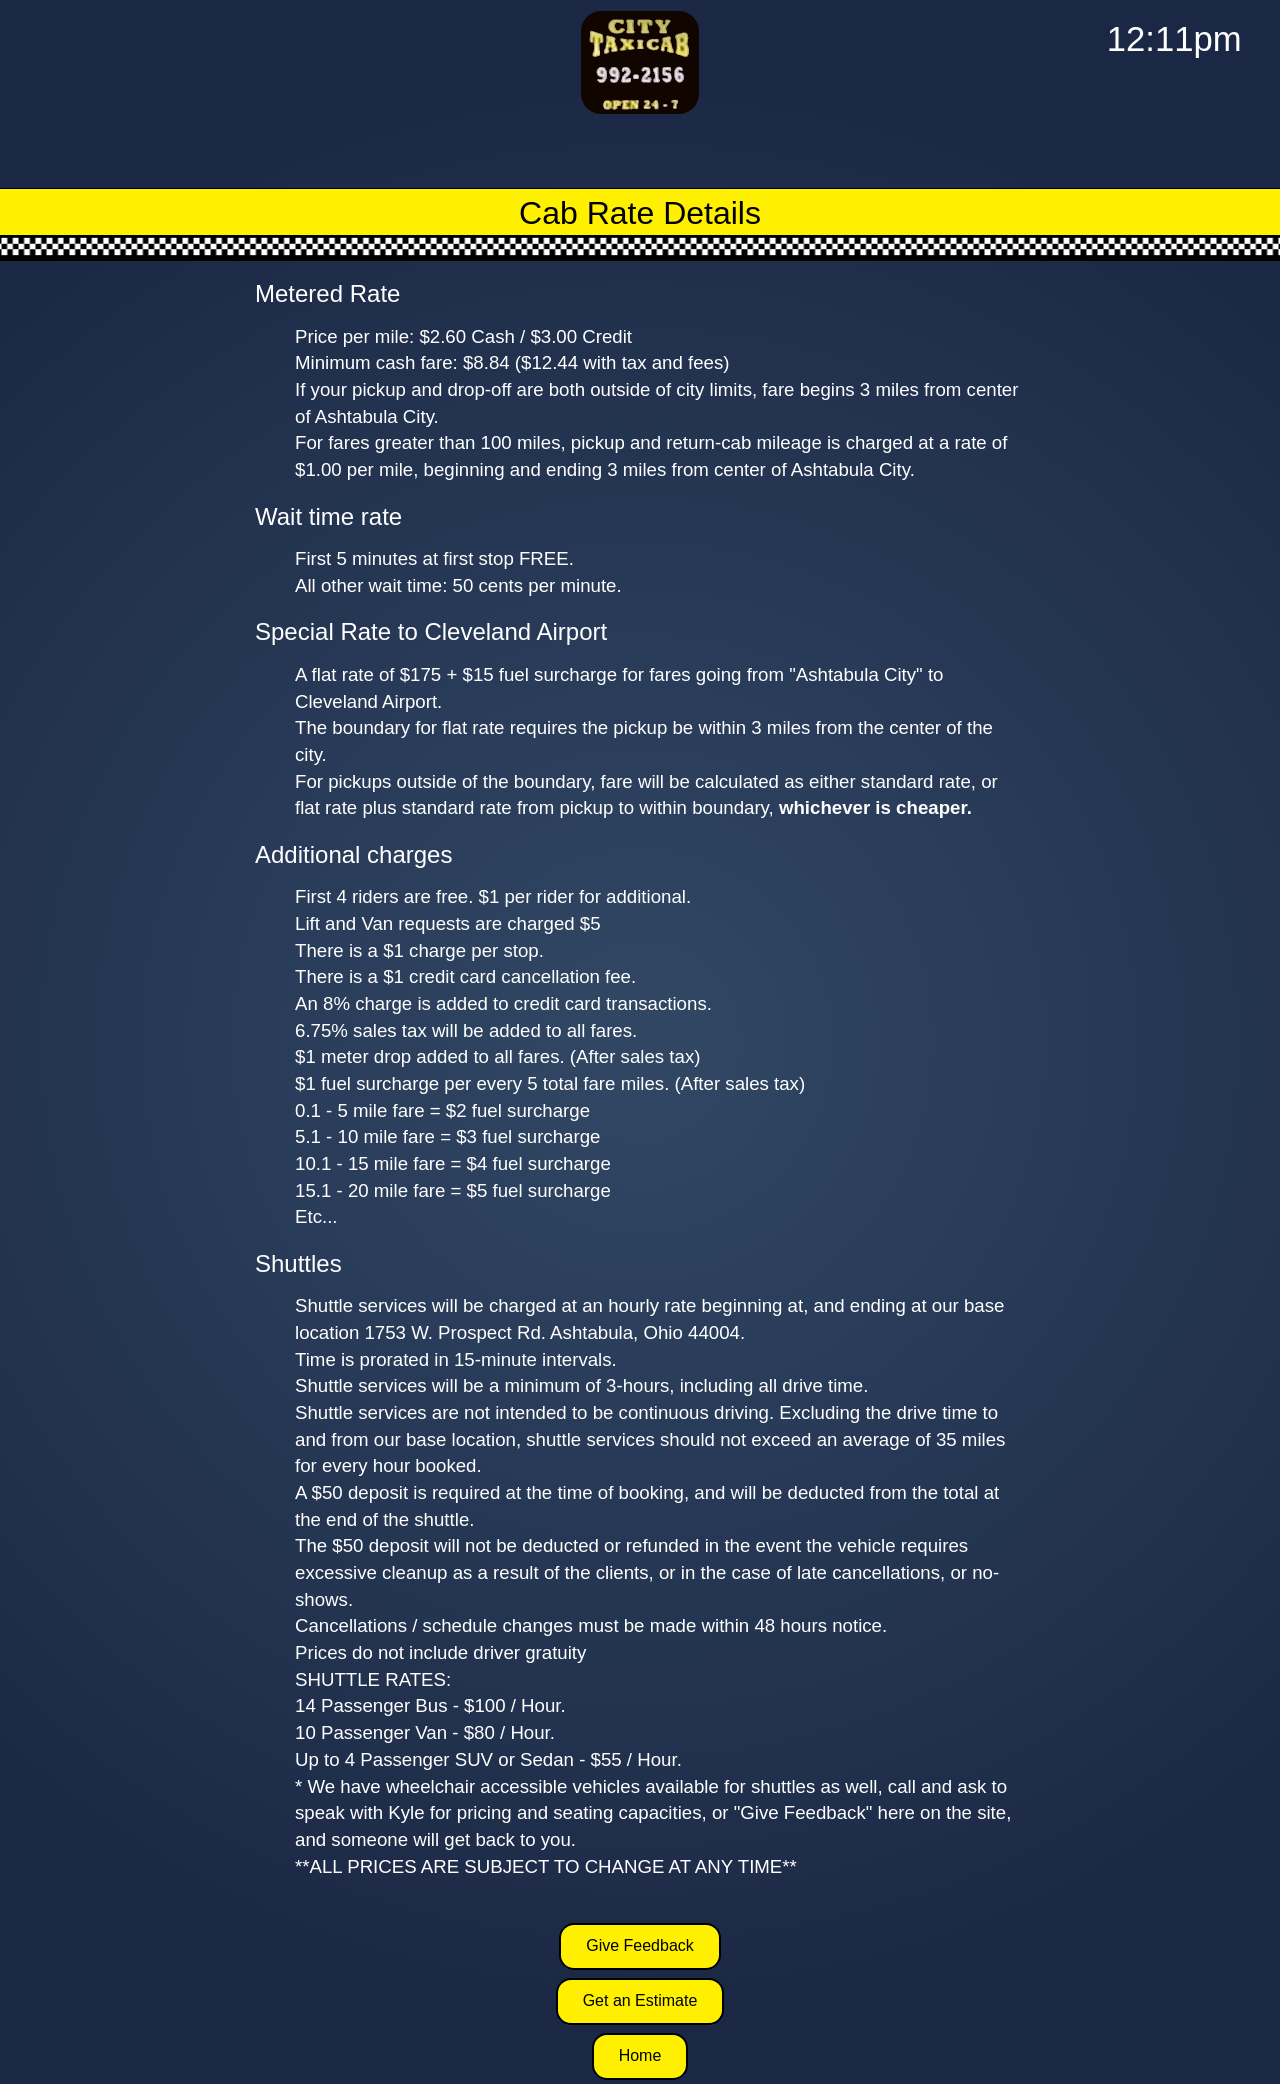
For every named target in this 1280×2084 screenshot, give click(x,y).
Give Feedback (640, 1945)
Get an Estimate (640, 2000)
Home (640, 2055)
